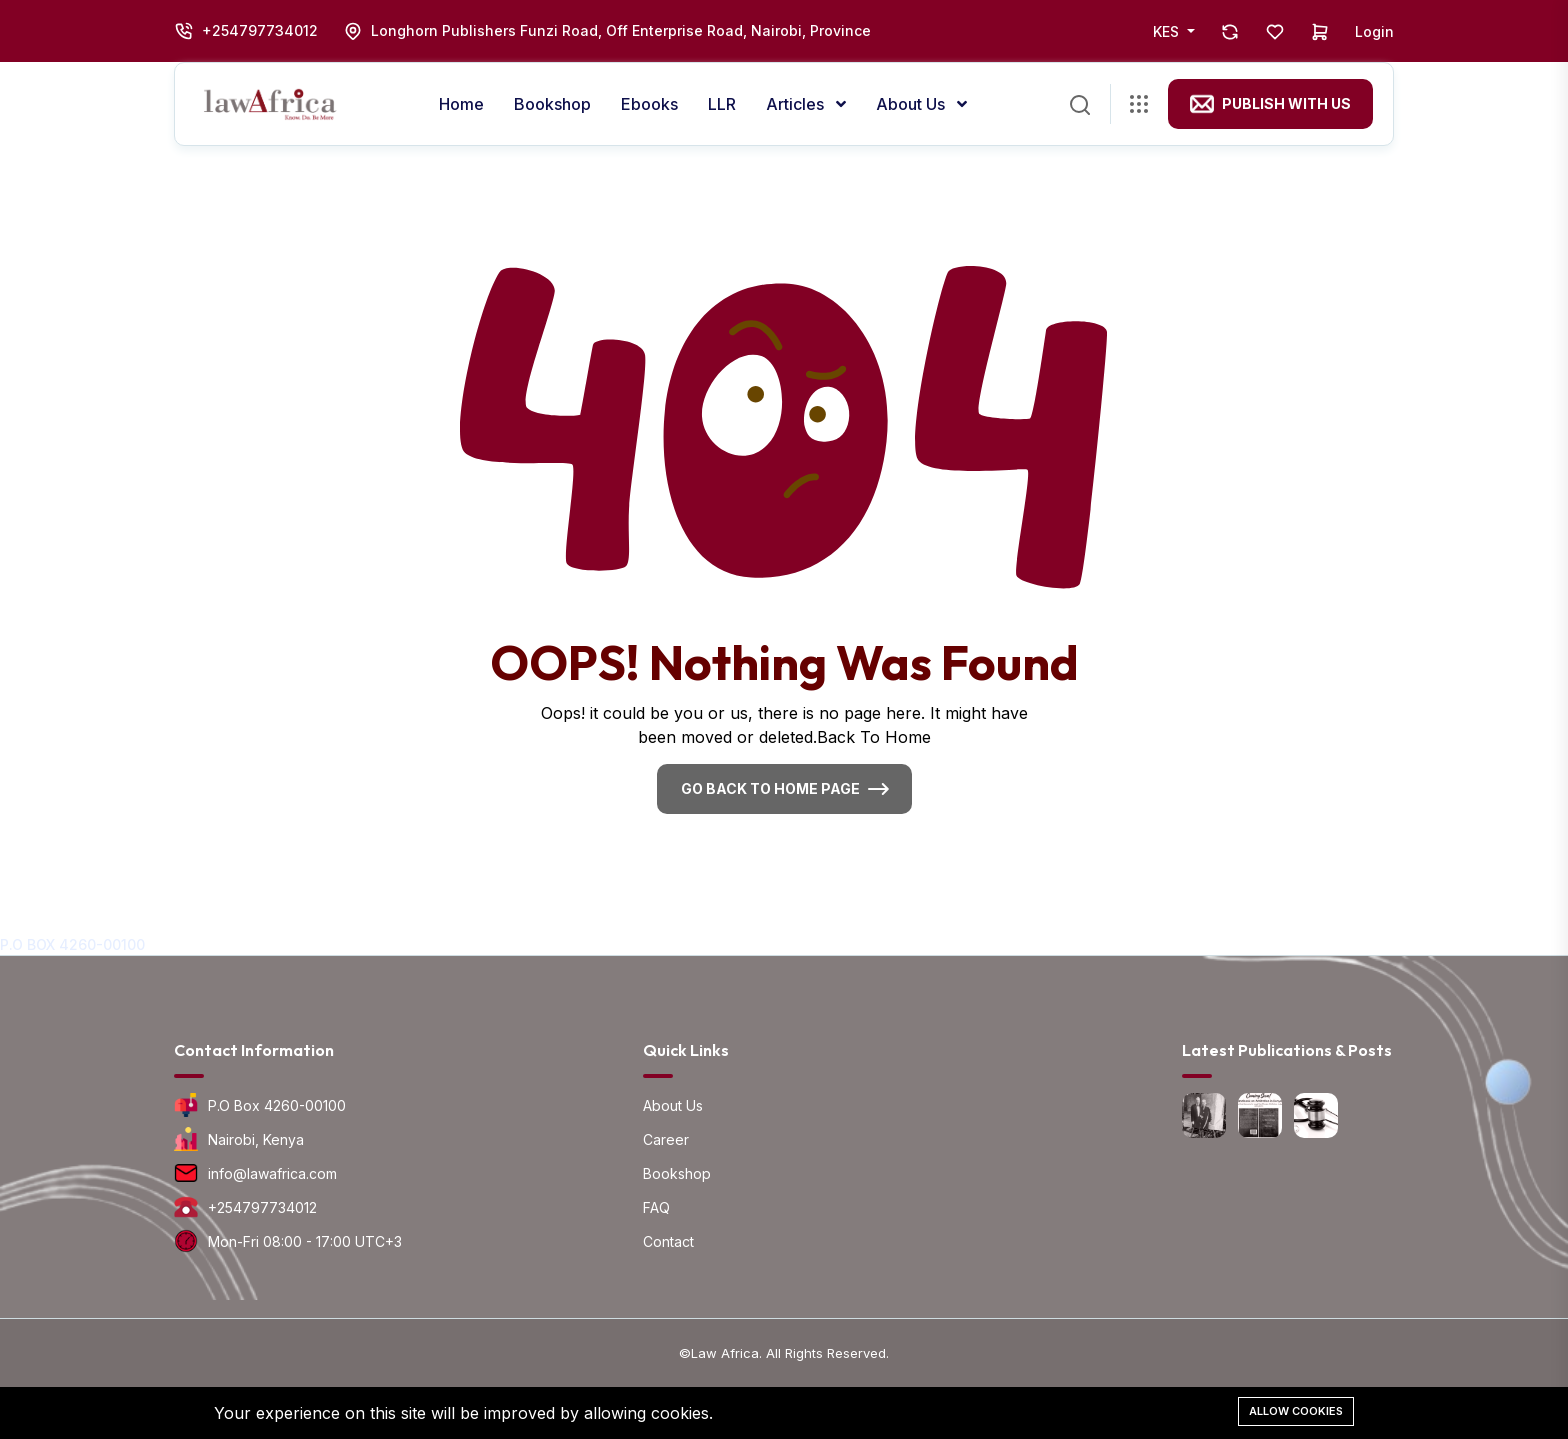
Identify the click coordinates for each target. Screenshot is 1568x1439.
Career (666, 1139)
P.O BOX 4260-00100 (72, 944)
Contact (668, 1241)
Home (461, 104)
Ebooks (649, 104)
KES (1168, 31)
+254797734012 (260, 30)
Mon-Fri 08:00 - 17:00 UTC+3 (305, 1241)
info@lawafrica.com (272, 1173)
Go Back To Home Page (770, 788)
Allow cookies (1296, 1411)
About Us (673, 1105)
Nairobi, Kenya (256, 1139)
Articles (797, 104)
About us (912, 104)
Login (1374, 31)
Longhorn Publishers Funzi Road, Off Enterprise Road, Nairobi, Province (621, 30)
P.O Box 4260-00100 (277, 1105)
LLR (722, 104)
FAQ (656, 1207)
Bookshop (552, 104)
